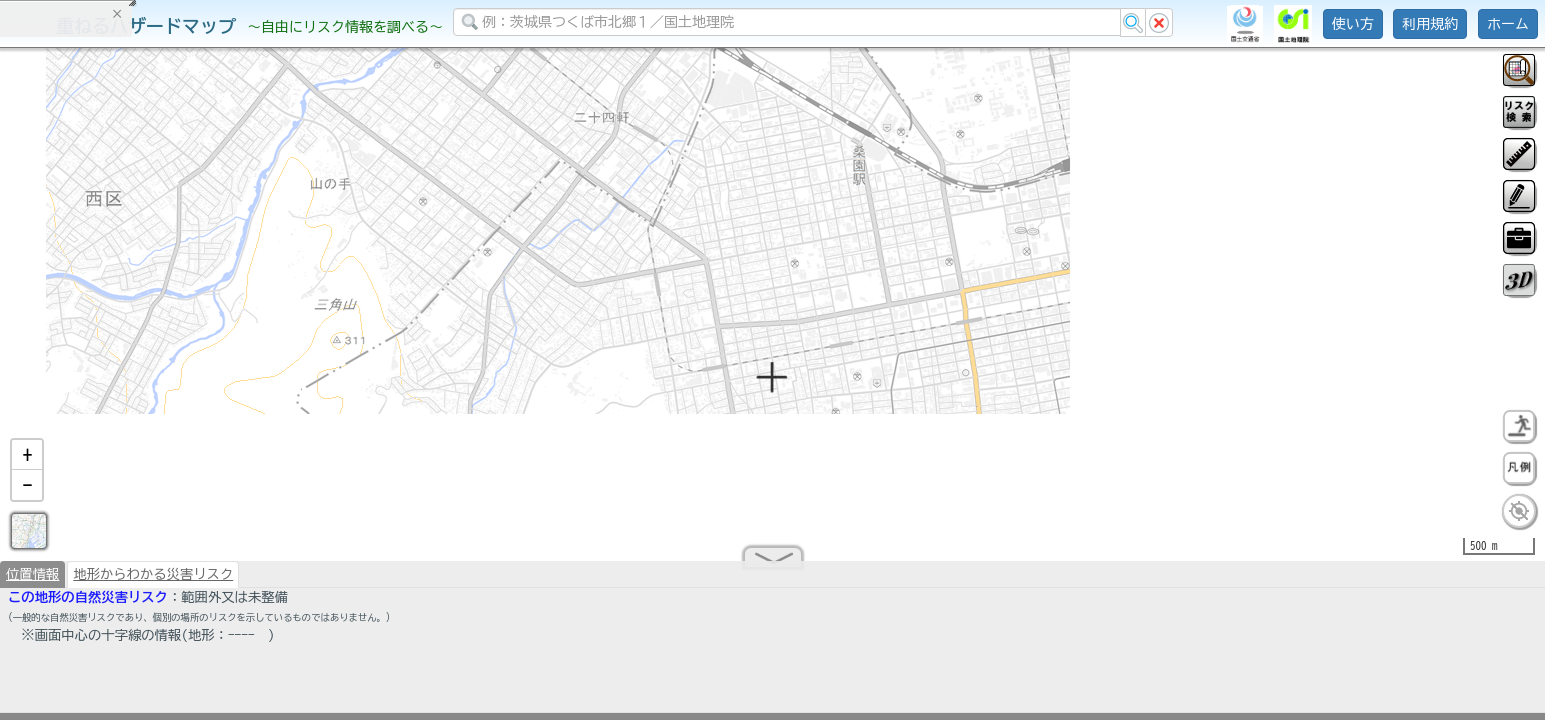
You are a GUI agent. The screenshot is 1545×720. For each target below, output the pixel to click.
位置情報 (32, 582)
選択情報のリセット (211, 394)
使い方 (1353, 24)
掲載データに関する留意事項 (109, 340)
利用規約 (1430, 24)
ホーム (1508, 24)
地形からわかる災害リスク (153, 582)
